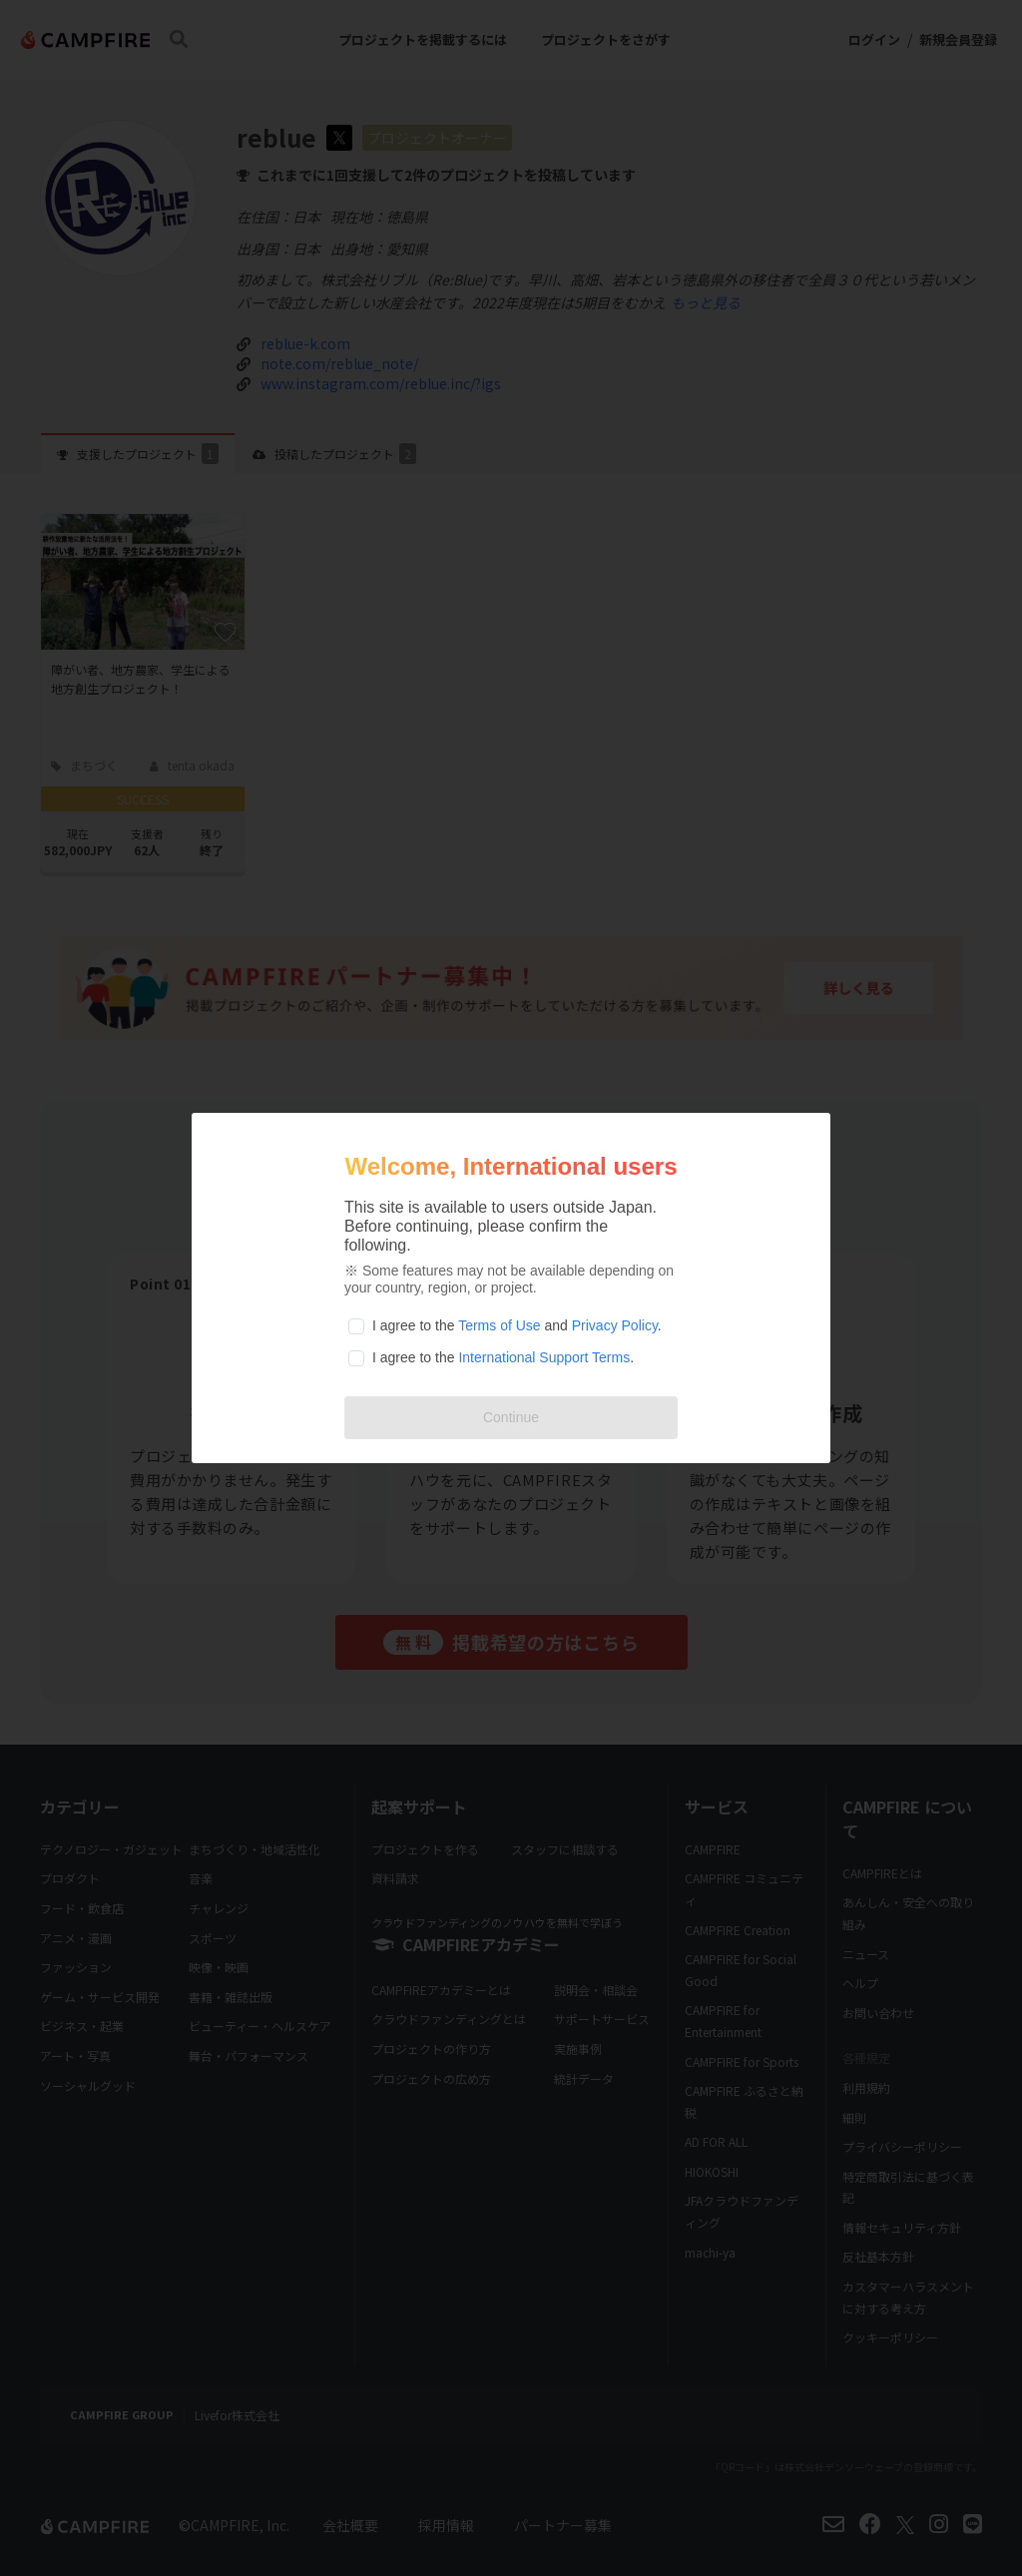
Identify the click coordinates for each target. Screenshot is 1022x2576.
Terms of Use (499, 1325)
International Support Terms (544, 1357)
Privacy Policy (615, 1325)
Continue (511, 1417)
